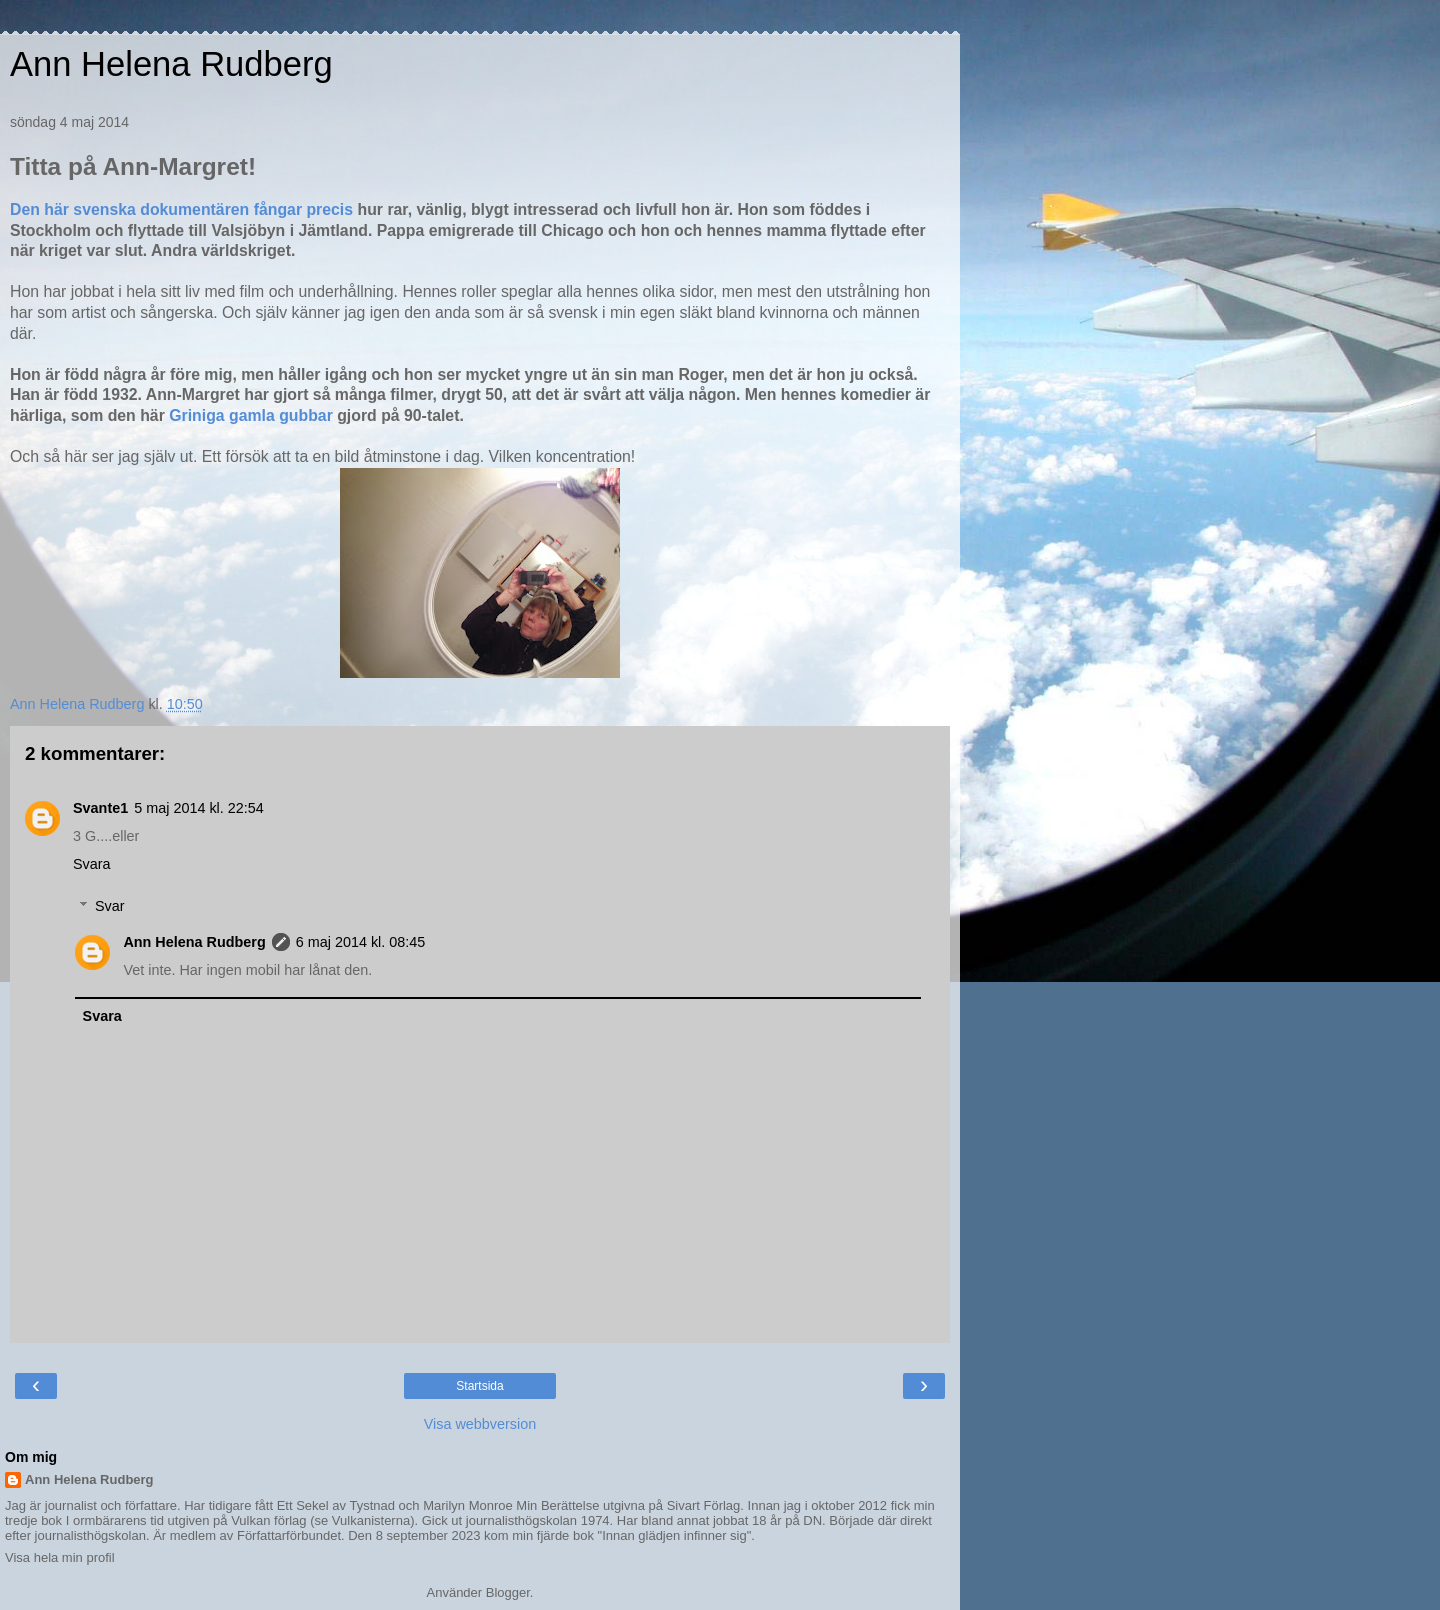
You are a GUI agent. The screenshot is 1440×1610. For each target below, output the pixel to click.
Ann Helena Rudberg (171, 64)
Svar (110, 906)
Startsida (479, 1386)
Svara (92, 864)
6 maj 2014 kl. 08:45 (361, 942)
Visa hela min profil (60, 1557)
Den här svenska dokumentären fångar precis (183, 209)
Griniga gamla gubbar (253, 415)
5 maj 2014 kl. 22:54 (199, 808)
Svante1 (100, 808)
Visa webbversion (480, 1424)
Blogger (508, 1592)
